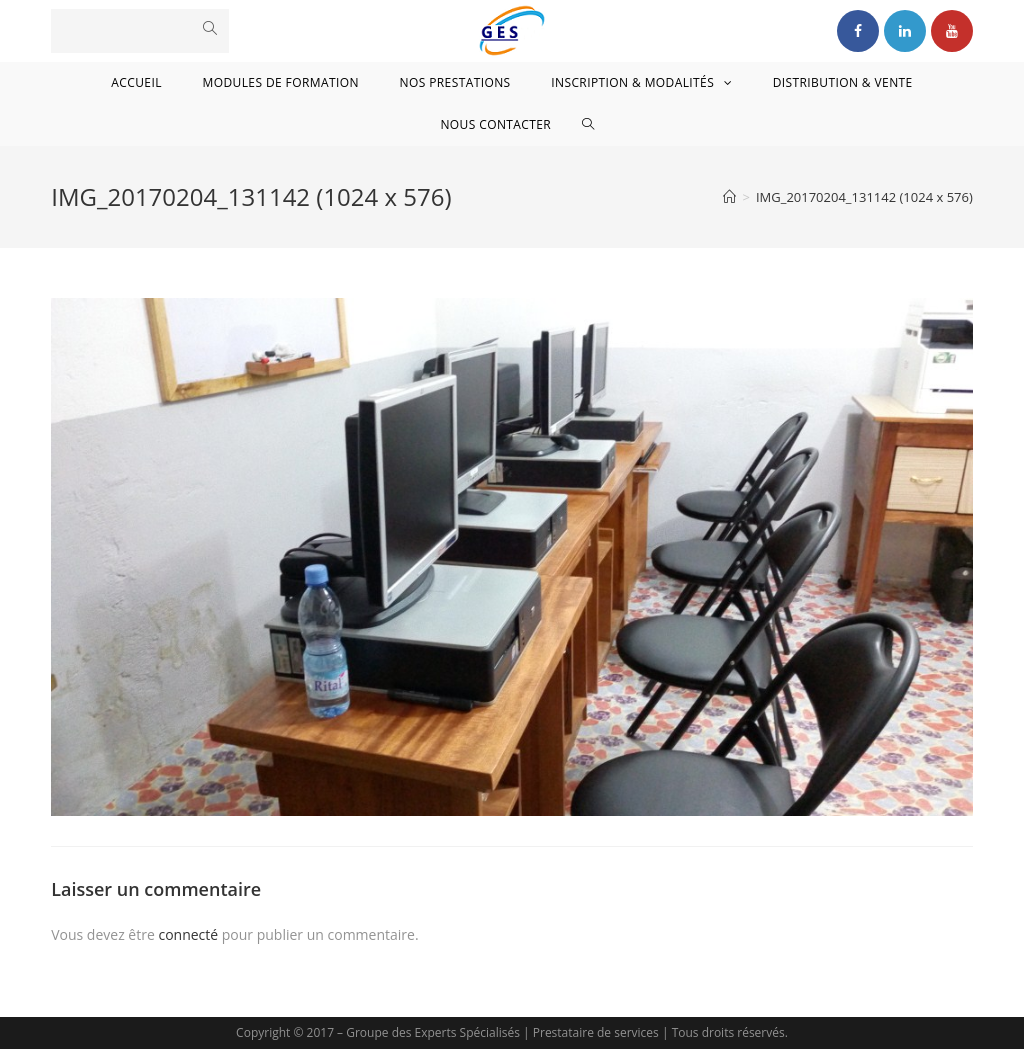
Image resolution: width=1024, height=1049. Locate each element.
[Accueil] (729, 197)
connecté (188, 934)
